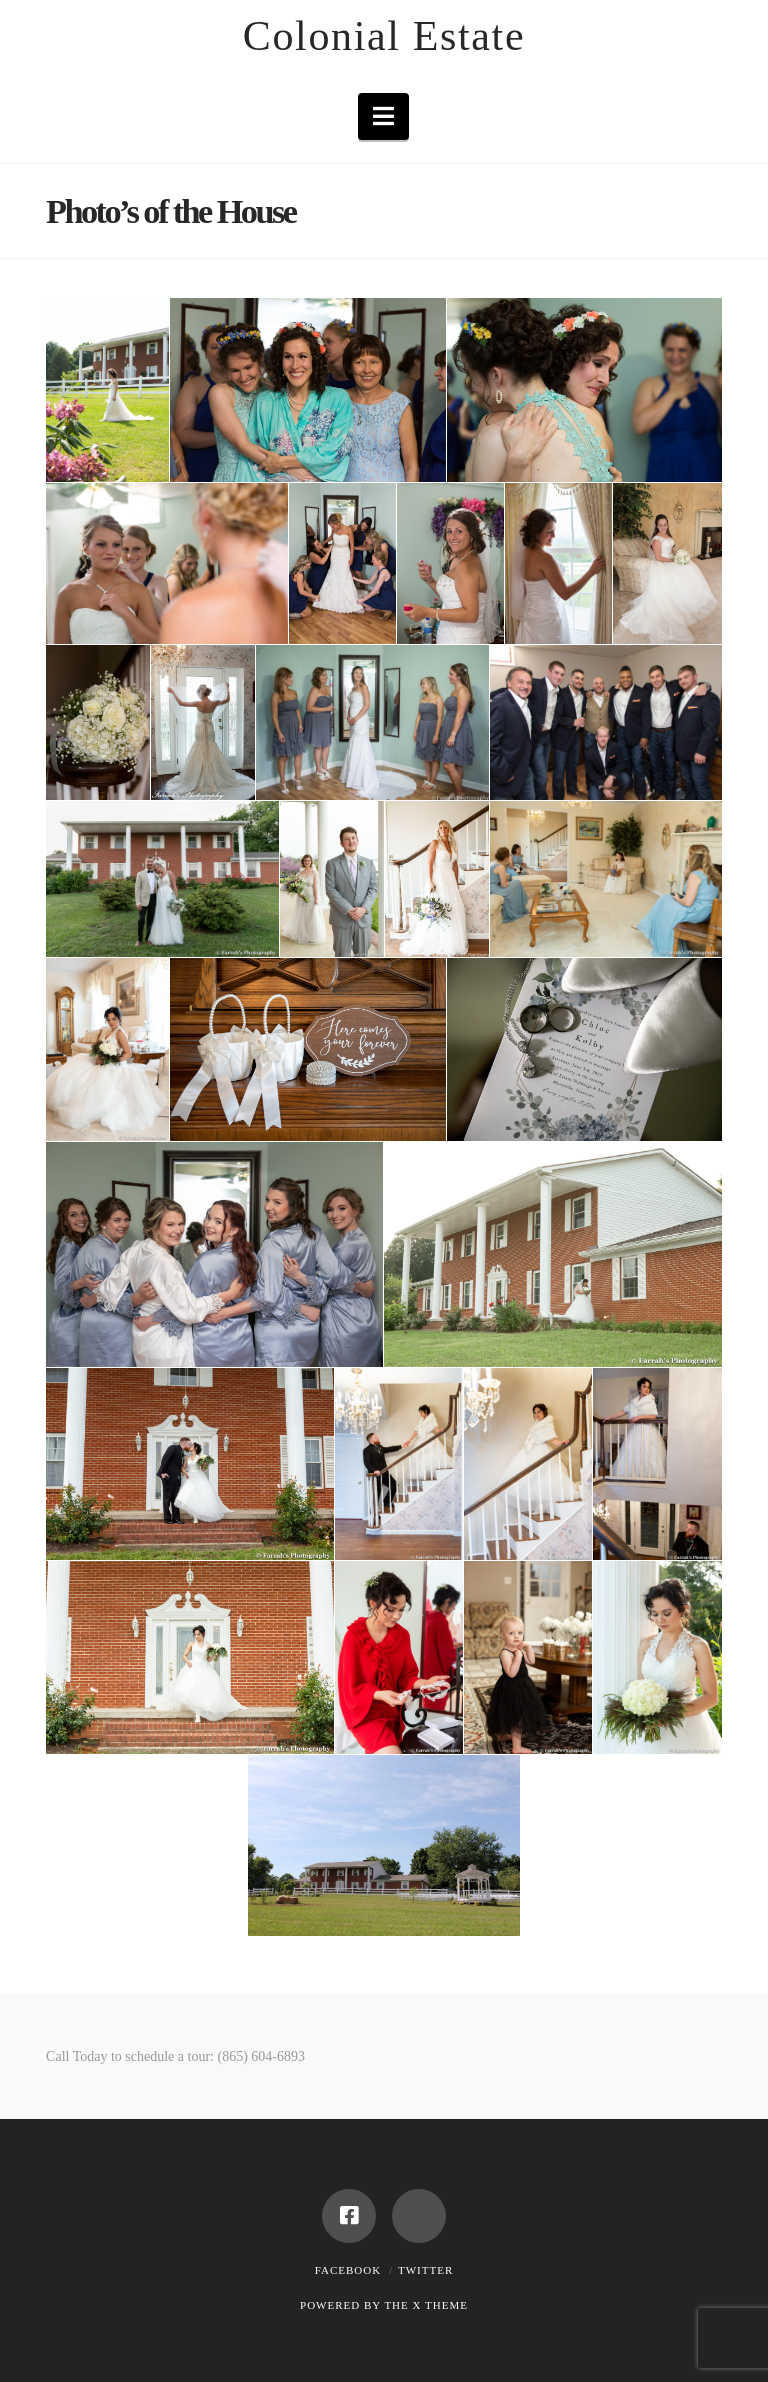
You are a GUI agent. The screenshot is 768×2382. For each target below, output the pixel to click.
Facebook (348, 2270)
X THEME (440, 2305)
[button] (383, 116)
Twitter (425, 2270)
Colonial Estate (384, 36)
